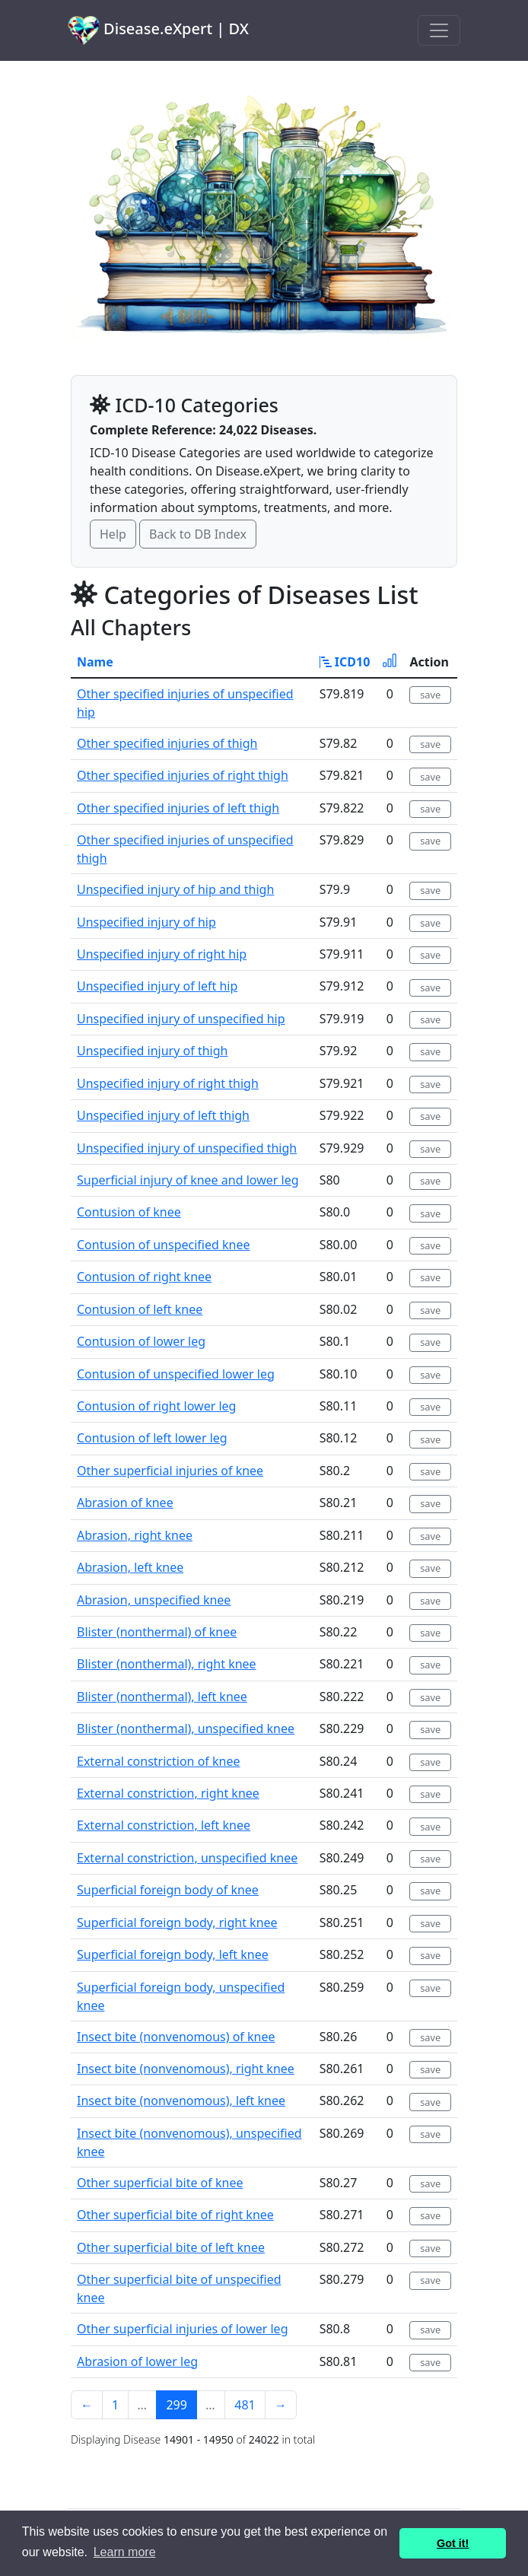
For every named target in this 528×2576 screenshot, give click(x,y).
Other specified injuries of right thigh (182, 775)
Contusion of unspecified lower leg (176, 1374)
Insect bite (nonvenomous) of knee (176, 2036)
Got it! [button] (453, 2543)
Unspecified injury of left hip (157, 986)
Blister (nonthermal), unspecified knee (185, 1728)
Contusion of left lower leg (152, 1438)
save (430, 694)
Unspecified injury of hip (146, 922)
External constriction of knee (158, 1761)
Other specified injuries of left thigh (178, 808)
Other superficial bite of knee (160, 2182)
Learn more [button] (125, 2552)
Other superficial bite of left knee (171, 2247)
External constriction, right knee (168, 1793)
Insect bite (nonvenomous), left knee (181, 2100)
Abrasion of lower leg (137, 2361)
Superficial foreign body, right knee (177, 1922)
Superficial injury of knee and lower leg (188, 1180)
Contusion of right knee (144, 1276)
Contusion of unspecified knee (163, 1244)
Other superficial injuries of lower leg (182, 2328)
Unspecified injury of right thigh (168, 1083)
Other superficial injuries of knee (170, 1470)
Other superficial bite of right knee (175, 2214)
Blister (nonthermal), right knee (166, 1663)
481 (244, 2404)
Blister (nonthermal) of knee (157, 1632)
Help (113, 534)
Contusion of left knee (139, 1309)
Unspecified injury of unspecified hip (181, 1018)
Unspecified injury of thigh (152, 1050)
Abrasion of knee (125, 1502)
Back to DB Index (198, 534)
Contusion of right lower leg (156, 1406)
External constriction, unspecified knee (187, 1857)
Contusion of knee (129, 1212)
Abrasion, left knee (130, 1567)
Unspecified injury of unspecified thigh (187, 1148)
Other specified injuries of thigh (167, 743)
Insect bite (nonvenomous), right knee (185, 2068)
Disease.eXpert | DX (158, 30)
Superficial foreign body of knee (168, 1889)
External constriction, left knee (163, 1825)
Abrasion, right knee (134, 1535)
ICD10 (345, 662)
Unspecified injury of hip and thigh (175, 889)
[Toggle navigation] (439, 30)
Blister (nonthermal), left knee (162, 1696)
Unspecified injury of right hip (162, 954)
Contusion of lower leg (141, 1341)
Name (95, 662)
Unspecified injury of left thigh (163, 1115)
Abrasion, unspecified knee (154, 1600)
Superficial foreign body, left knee (173, 1954)
